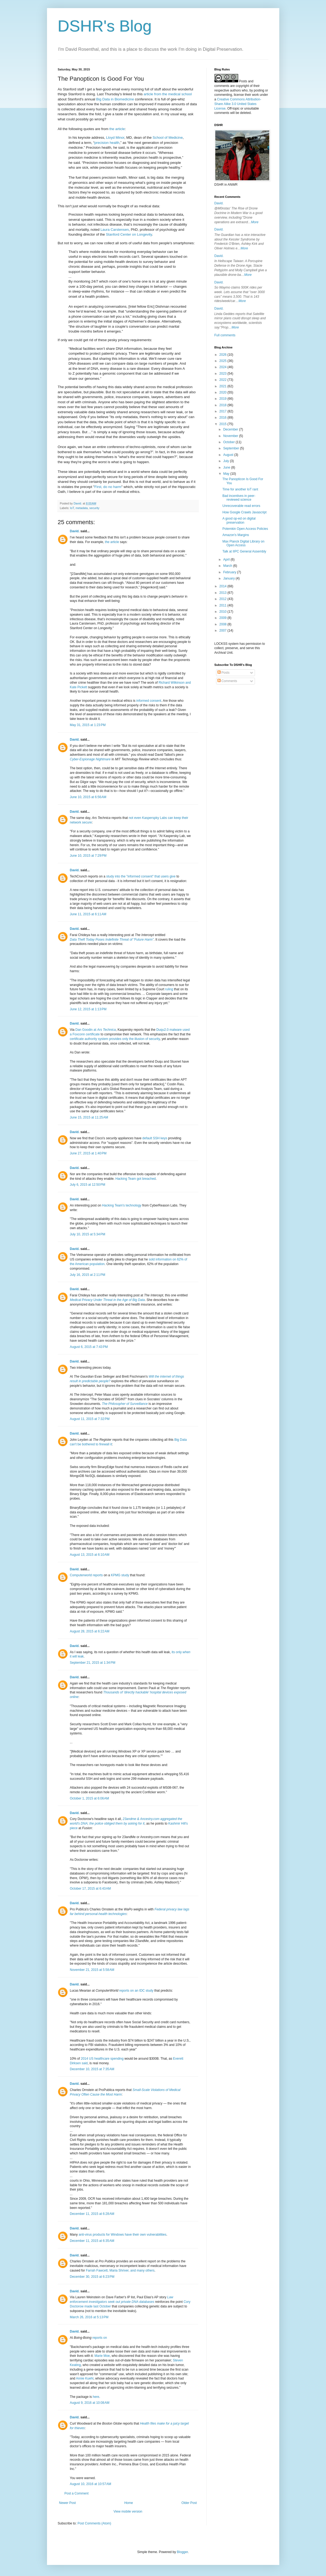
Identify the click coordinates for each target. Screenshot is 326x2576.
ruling (169, 989)
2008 (223, 624)
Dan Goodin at (95, 1030)
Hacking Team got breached (135, 1179)
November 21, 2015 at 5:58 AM (92, 1970)
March (228, 566)
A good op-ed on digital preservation (239, 520)
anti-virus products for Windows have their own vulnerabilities (122, 2234)
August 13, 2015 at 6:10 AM (89, 1555)
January (229, 578)
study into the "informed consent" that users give (141, 876)
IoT (72, 508)
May (226, 474)
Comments (227, 681)
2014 (223, 586)
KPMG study (120, 1575)
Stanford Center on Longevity (129, 234)
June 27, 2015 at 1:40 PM (88, 1153)
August (228, 455)
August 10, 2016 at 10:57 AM (90, 2484)
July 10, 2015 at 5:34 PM (87, 1234)
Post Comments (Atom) (94, 2523)
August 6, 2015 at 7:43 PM (89, 1347)
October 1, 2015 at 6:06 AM (89, 1798)
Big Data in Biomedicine (115, 99)
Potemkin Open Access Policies (245, 529)
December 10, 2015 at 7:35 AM (92, 2069)
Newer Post (67, 2503)
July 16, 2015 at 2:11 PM (87, 1275)
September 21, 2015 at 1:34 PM (92, 1663)
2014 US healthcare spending (102, 2058)
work (255, 95)
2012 (223, 599)
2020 (223, 392)
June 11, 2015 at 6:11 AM (88, 914)
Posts (223, 672)
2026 (223, 355)
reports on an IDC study (136, 1990)
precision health (107, 143)
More (254, 222)
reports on (99, 2338)
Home (128, 2503)
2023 (223, 373)
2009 (223, 618)
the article (117, 129)
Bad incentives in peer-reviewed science (238, 497)
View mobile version (127, 2511)
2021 (223, 386)
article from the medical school (168, 94)
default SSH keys (154, 1138)
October (229, 442)
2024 (223, 367)
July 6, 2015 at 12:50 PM (87, 1185)
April (226, 559)
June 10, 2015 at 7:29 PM (88, 855)
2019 (223, 399)
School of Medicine (168, 137)
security (94, 508)
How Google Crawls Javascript (244, 512)
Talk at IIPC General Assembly (244, 551)
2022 (223, 380)
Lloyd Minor (115, 137)
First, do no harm (107, 487)
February (230, 572)
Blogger (182, 2552)
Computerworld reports (86, 1575)
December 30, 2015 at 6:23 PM (92, 2277)
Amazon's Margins (235, 535)
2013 (223, 593)
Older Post (189, 2503)
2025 (223, 361)
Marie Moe (102, 2356)
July (226, 461)
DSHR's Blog (105, 26)
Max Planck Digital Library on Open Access (243, 543)
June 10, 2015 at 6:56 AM (88, 797)
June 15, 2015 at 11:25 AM (89, 1117)
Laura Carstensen (114, 230)
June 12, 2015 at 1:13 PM (88, 1009)
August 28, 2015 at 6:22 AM (89, 1631)
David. (75, 531)
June (227, 467)
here (96, 2397)
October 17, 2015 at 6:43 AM (90, 1888)
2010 (223, 612)
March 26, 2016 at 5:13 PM (89, 2317)
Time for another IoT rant (240, 489)
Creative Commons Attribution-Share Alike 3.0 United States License (237, 103)
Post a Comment (77, 2493)
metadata (82, 508)
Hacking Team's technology (121, 1205)
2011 (223, 605)
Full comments (225, 335)
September (231, 448)
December (231, 429)
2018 (223, 405)
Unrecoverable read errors (241, 506)
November (231, 436)
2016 (223, 417)
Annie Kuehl (84, 2378)
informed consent (148, 701)
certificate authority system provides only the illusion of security (115, 1039)
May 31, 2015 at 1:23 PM (88, 725)
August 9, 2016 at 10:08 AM (89, 2403)
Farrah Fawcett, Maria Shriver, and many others (120, 2270)
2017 (223, 411)
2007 (223, 630)
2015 (223, 424)
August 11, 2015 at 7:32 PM (90, 1419)
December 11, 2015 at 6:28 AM (92, 2214)
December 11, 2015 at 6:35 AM (92, 2241)
